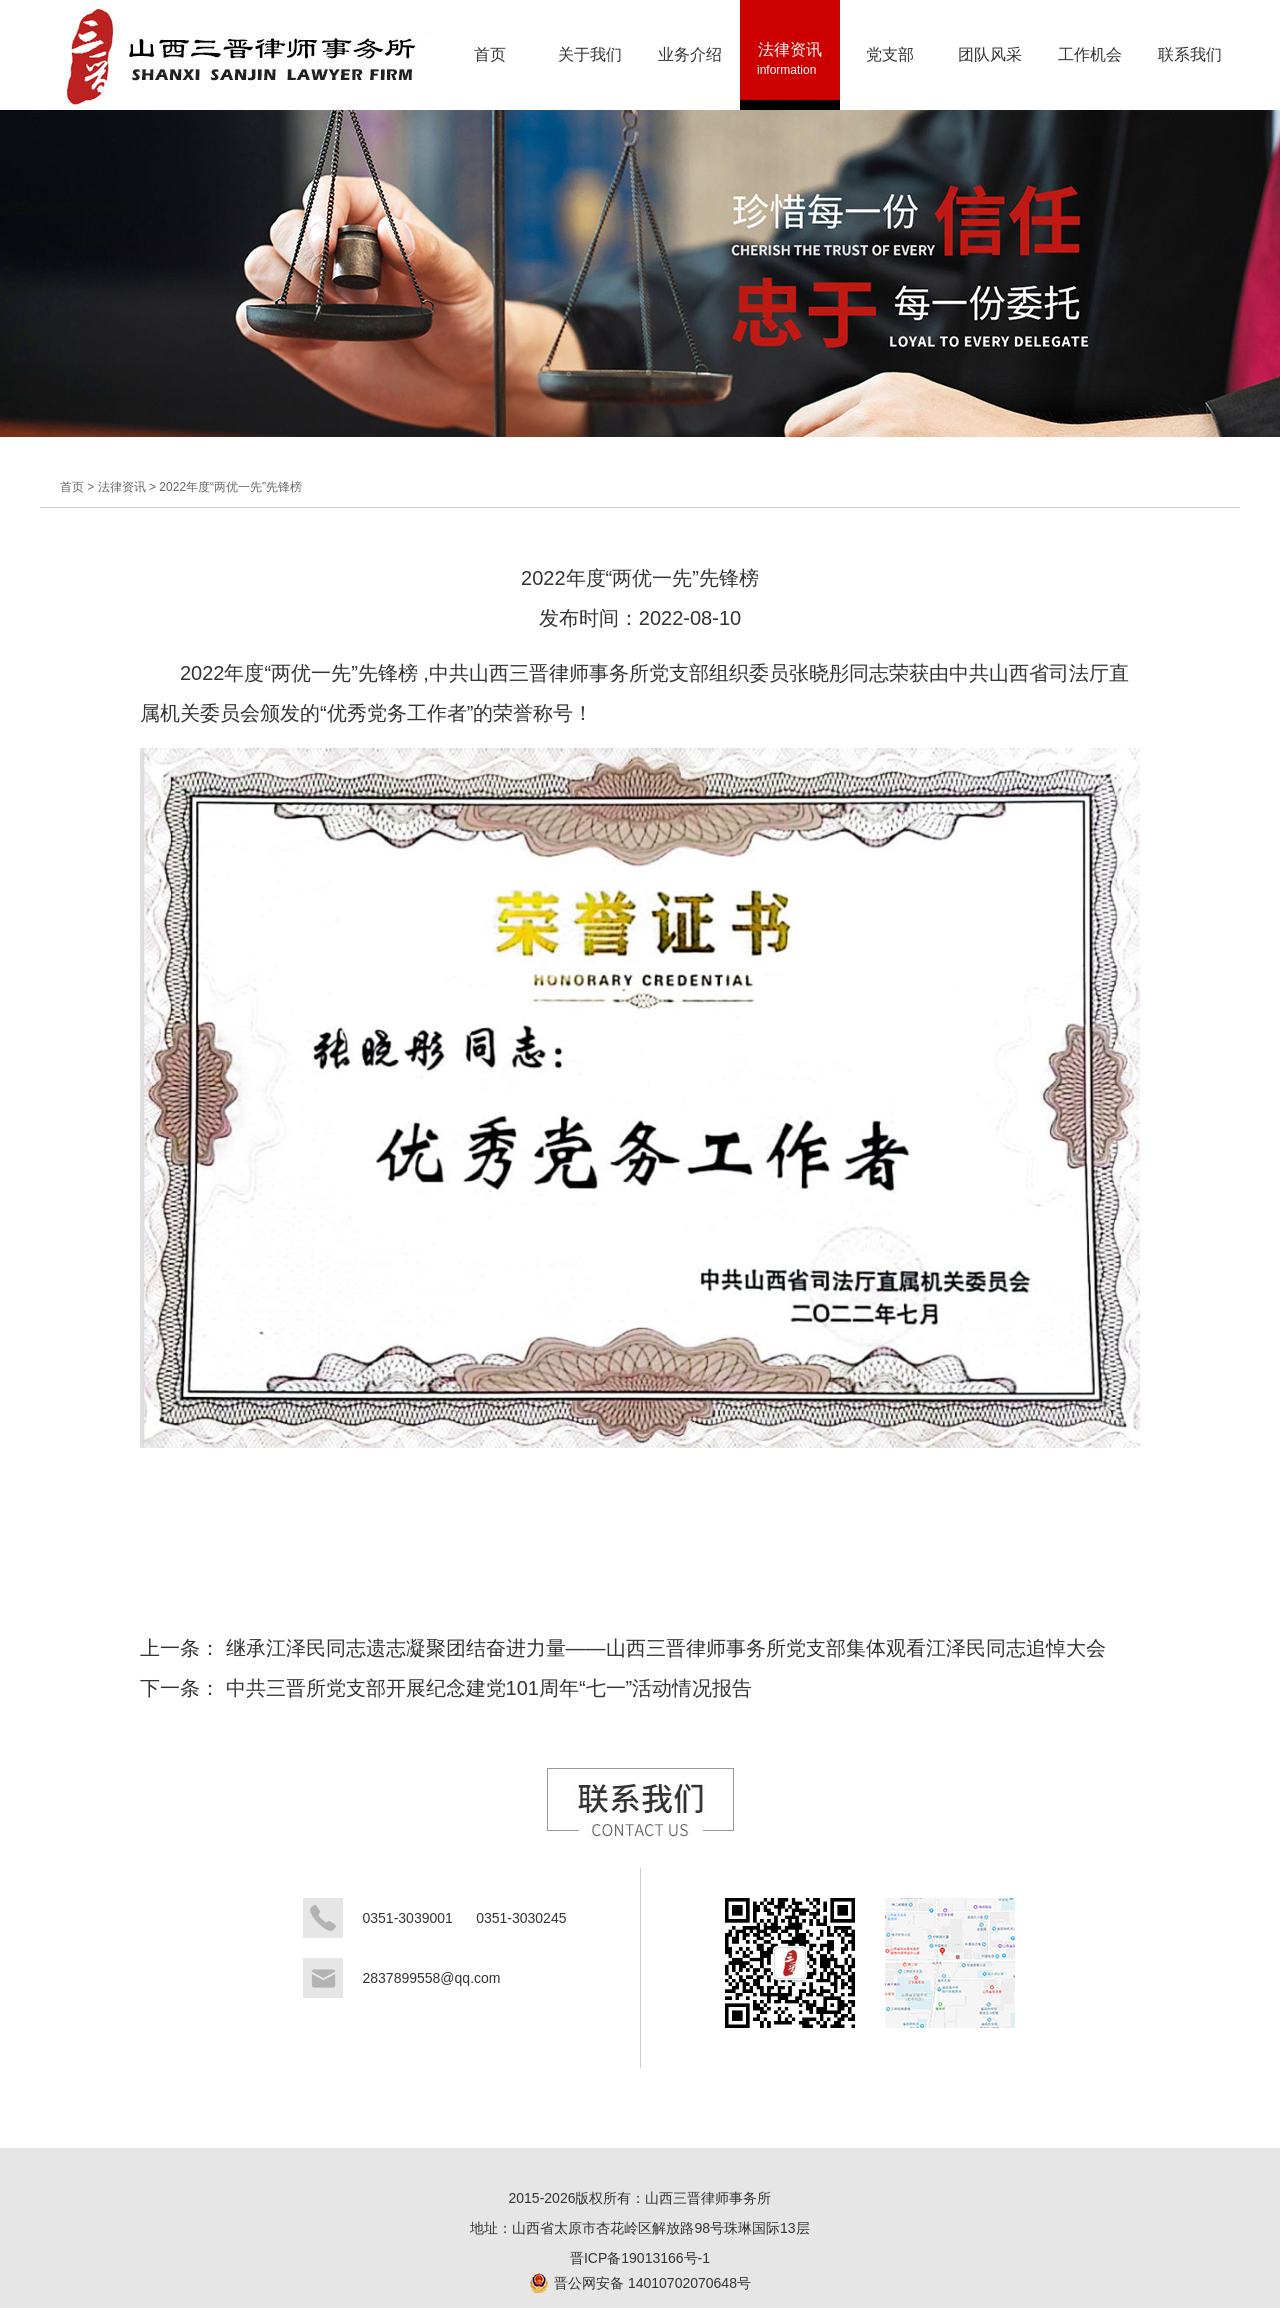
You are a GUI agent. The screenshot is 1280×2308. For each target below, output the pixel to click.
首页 (490, 65)
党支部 (887, 65)
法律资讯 (789, 65)
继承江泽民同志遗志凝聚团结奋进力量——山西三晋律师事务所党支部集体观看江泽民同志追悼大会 (666, 1648)
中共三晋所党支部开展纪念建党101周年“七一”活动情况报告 (489, 1688)
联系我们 (1190, 65)
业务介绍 (690, 65)
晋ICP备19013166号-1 (640, 2258)
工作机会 (1088, 65)
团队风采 (990, 65)
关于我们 (590, 65)
